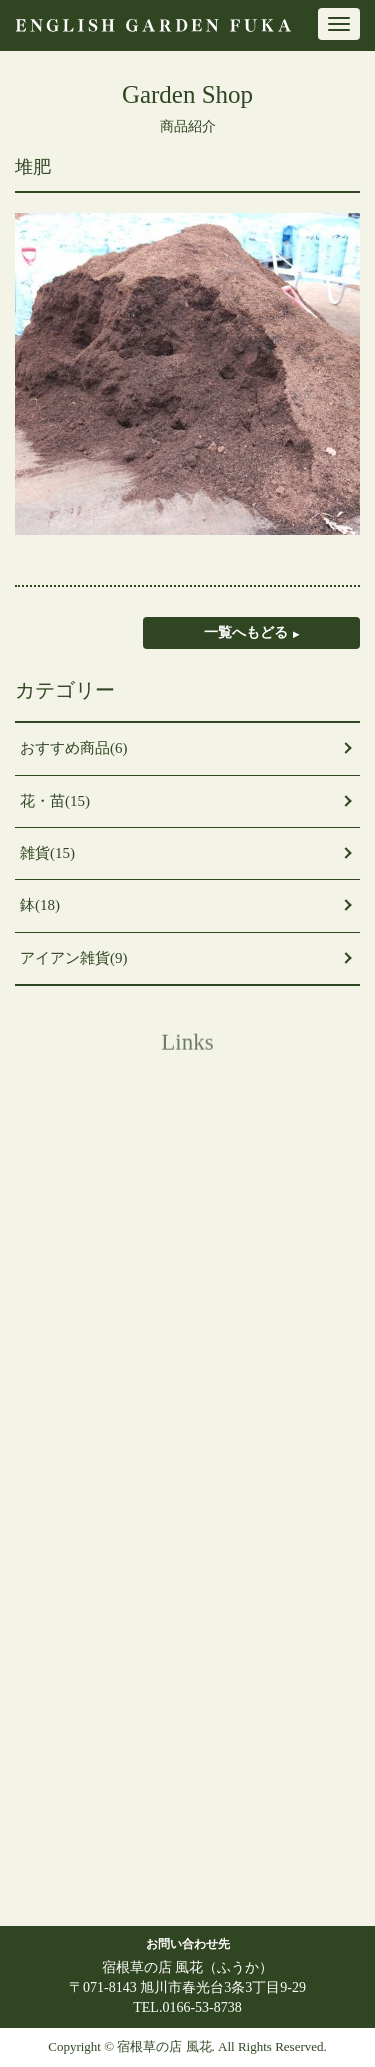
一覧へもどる (246, 632)
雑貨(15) (47, 853)
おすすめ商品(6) (74, 748)
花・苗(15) (55, 801)
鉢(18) (40, 905)
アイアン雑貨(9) (74, 958)
